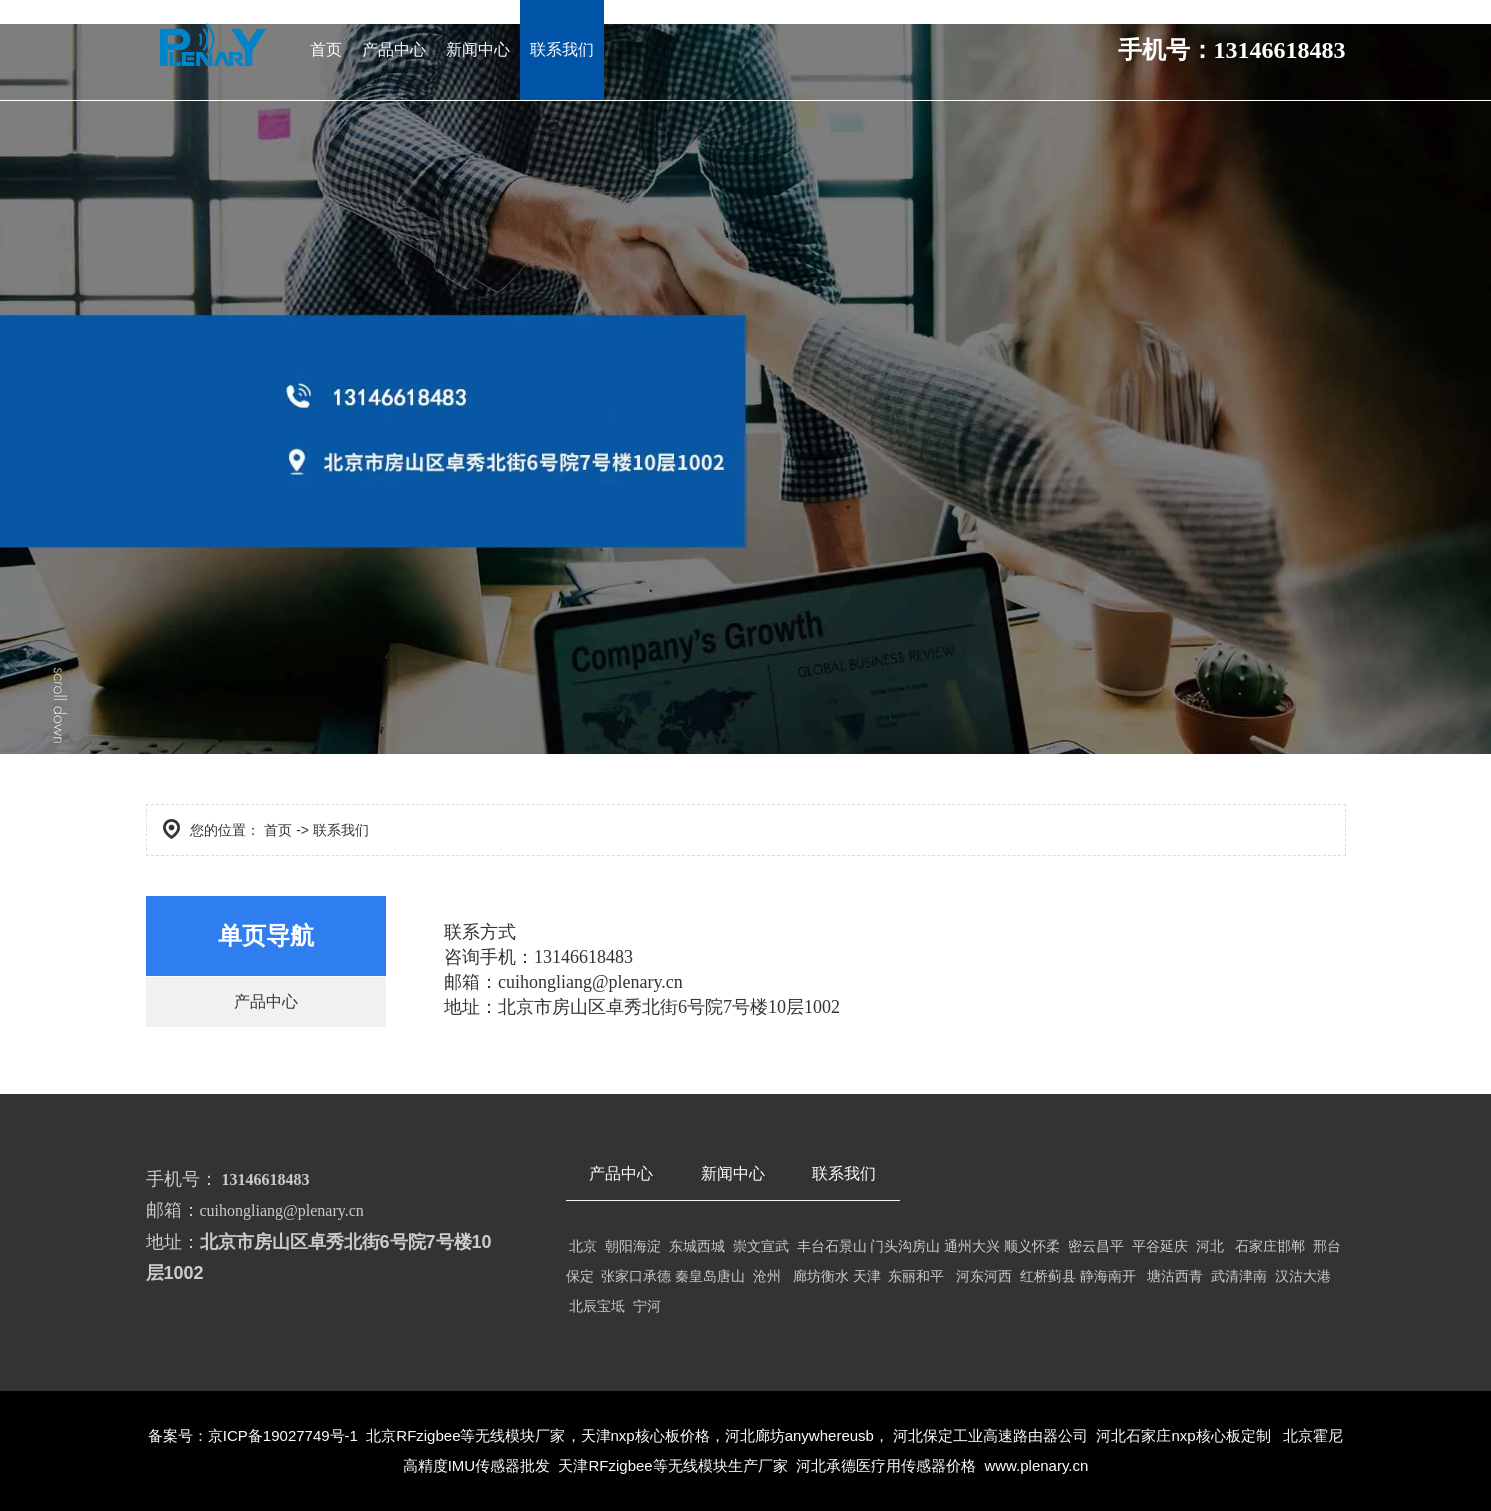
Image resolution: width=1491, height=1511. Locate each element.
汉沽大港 (1303, 1276)
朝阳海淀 (637, 1246)
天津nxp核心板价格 (645, 1435)
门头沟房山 (905, 1246)
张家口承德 (636, 1276)
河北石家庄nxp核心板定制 (1183, 1435)
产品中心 (394, 49)
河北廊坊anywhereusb (799, 1435)
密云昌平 (1096, 1246)
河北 (1210, 1246)
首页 (326, 49)
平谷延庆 (1160, 1246)
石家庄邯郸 (1270, 1246)
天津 (867, 1276)
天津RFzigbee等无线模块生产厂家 (670, 1465)
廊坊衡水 (821, 1276)
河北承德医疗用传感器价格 (886, 1465)
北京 (584, 1246)
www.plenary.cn (1036, 1465)
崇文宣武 (759, 1246)
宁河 (647, 1306)
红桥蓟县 (1048, 1276)
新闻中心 (478, 49)
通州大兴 (972, 1246)
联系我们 (562, 49)
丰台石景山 (832, 1246)
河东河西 (984, 1276)
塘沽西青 (1177, 1276)
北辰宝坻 (599, 1306)
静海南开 (1108, 1276)
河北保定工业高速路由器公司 (990, 1435)
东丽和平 (916, 1276)
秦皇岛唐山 (710, 1276)
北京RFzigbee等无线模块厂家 (465, 1435)
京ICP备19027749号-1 (283, 1435)
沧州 (771, 1276)
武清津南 (1237, 1276)
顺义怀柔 (1032, 1246)
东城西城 (699, 1246)
